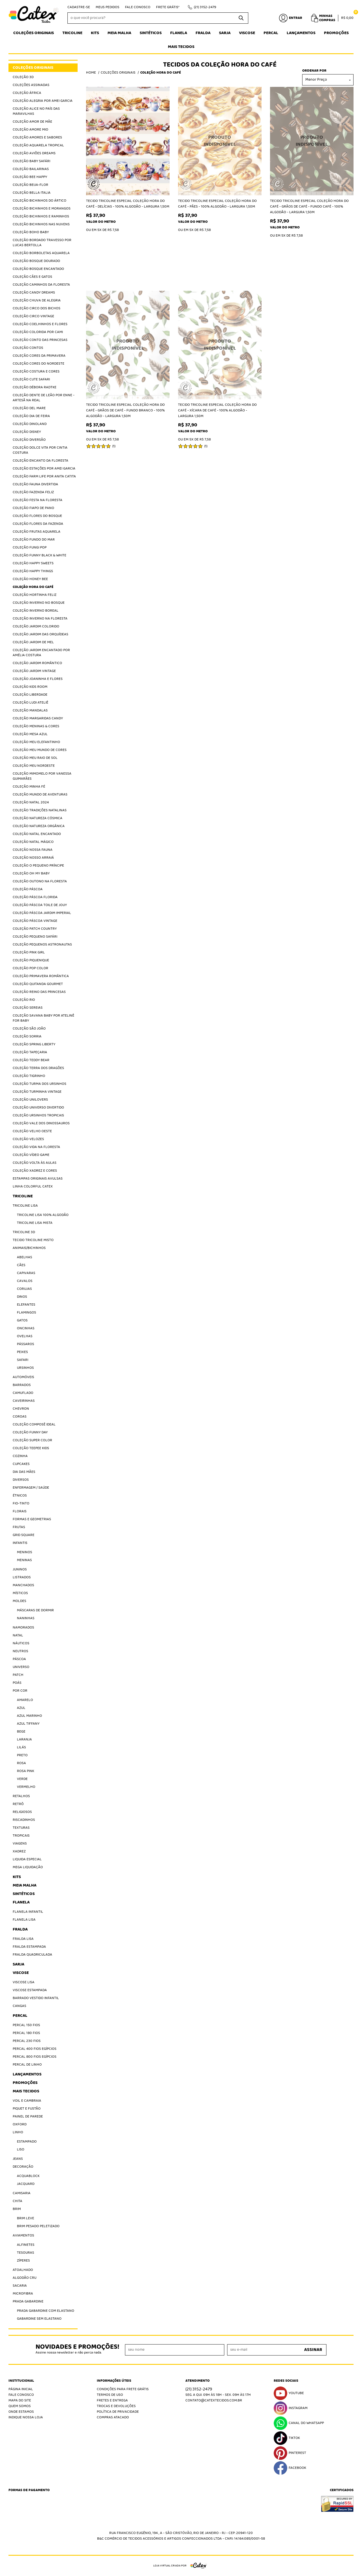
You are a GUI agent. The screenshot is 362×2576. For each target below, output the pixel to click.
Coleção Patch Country (35, 928)
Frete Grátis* (167, 7)
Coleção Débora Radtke (34, 387)
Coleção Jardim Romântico (37, 663)
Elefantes (26, 1304)
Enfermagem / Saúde (31, 1487)
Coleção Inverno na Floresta (40, 618)
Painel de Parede (28, 2116)
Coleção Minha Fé (29, 786)
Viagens (20, 1843)
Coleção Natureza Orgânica (39, 826)
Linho (18, 2132)
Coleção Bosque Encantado (38, 269)
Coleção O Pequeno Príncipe (38, 865)
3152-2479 (205, 7)
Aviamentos (23, 2235)
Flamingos (26, 1312)
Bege (21, 1731)
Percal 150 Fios (26, 2025)
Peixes (22, 1352)
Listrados (22, 1577)
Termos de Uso (110, 2394)
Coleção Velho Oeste (32, 1131)
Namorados (23, 1627)
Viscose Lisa (23, 1982)
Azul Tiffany (28, 1723)
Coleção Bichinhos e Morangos (42, 208)
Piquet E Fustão (27, 2108)
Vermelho (26, 1787)
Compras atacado (113, 2417)
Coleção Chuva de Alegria (37, 300)
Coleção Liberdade (30, 694)
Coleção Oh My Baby (31, 873)
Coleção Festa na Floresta (37, 500)
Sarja (225, 33)
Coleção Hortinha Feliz (34, 595)
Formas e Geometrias (32, 1519)
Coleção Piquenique (31, 960)
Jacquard (25, 2184)
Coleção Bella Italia (32, 192)
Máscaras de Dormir (35, 1610)
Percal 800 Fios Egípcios (34, 2056)
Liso (20, 2149)
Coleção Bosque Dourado (36, 261)
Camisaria (21, 2193)
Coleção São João (29, 1028)
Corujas (24, 1289)
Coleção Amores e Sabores (37, 137)
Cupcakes (21, 1464)
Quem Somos (19, 2406)
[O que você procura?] (241, 18)
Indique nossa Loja (25, 2417)
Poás (17, 1682)
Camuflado (23, 1393)
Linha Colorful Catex (33, 1186)
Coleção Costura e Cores (36, 371)
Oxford (20, 2124)
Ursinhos (25, 1367)
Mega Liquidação (28, 1867)
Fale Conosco (137, 7)
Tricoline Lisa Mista (34, 1223)
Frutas (19, 1527)
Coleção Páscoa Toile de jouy (40, 905)
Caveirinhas (24, 1400)
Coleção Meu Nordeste (34, 765)
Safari (22, 1360)
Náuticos (21, 1643)
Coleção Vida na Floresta (36, 1147)
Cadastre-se (78, 7)
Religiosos (22, 1812)
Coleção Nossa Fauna (32, 849)
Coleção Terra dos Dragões (38, 1068)
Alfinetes (25, 2244)
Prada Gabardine (28, 2301)
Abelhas (24, 1257)
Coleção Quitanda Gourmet (38, 984)
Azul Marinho (29, 1715)
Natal (18, 1635)
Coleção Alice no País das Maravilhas (36, 111)
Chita (17, 2201)
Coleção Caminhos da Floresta (41, 284)
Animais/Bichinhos (29, 1248)
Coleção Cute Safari (31, 379)
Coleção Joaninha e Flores (38, 679)
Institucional (21, 2381)
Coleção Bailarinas (31, 169)
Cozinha (20, 1456)
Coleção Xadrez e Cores (35, 1170)
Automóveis (23, 1377)
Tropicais (21, 1835)
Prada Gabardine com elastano (45, 2310)
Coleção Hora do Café (33, 587)
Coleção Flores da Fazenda (38, 523)
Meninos (24, 1552)
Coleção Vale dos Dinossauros (41, 1123)
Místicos (20, 1593)
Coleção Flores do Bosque (37, 516)
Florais (20, 1511)
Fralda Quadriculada (32, 1954)
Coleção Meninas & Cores (36, 726)
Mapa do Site (19, 2400)
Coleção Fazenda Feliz (33, 492)
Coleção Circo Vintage (33, 316)
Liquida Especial (27, 1859)
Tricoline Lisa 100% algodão (43, 1215)
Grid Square (23, 1535)
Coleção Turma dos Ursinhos (39, 1084)
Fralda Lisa (23, 1939)
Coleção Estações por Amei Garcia (44, 468)
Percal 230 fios (27, 2041)
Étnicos (20, 1495)
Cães (21, 1265)
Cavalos (24, 1281)
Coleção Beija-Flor (30, 185)
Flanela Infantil (28, 1911)
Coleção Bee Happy (30, 177)
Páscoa (19, 1659)
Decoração (23, 2166)
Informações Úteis (114, 2381)
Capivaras (26, 1273)
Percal (271, 33)
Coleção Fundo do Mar (34, 539)
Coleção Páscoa (28, 889)
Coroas (20, 1416)
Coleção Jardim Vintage (34, 671)
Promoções (336, 33)
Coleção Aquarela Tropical (38, 145)
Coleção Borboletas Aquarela (41, 253)
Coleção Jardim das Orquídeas (40, 634)
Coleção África (27, 93)
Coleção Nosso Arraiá (33, 857)
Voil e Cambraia (27, 2100)
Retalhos (21, 1796)
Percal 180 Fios (26, 2033)
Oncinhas (25, 1328)
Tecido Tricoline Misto (33, 1240)
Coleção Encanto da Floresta (40, 460)
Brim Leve (25, 2218)
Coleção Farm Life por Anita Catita (44, 476)
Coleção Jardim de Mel (33, 642)
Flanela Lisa (24, 1919)
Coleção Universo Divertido (38, 1107)
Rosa (21, 1763)
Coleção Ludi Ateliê (30, 702)
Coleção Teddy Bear (31, 1060)
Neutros (20, 1651)
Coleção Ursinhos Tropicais (38, 1115)
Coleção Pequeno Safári (35, 936)
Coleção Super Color (32, 1440)
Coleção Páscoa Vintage (35, 921)
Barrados (22, 1385)
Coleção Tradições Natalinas (40, 810)
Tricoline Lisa (25, 1205)
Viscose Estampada (30, 1990)
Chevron (21, 1408)
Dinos (22, 1296)
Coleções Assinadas (31, 85)
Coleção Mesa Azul (30, 734)
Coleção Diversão (29, 439)
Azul (21, 1708)
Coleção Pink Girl (29, 952)
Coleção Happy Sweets (33, 563)
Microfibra (23, 2293)
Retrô (18, 1804)
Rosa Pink (25, 1771)
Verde (22, 1779)
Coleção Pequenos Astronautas (42, 944)
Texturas (21, 1827)
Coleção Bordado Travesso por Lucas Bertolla (42, 242)
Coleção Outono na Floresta (40, 881)
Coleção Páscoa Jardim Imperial (42, 913)
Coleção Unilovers (30, 1099)
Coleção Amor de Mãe (32, 121)
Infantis (20, 1543)
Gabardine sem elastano (39, 2318)
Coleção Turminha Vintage (37, 1091)
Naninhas (25, 1618)
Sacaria (20, 2285)
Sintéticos (151, 33)
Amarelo (25, 1700)
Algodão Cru (24, 2277)
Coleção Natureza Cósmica (37, 818)
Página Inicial (20, 2389)
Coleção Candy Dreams (34, 292)
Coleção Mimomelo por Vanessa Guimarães (42, 776)
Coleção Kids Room (30, 686)
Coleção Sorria (27, 1036)
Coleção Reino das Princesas (39, 992)
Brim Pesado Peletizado (38, 2226)
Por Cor (20, 1690)
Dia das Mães (24, 1472)
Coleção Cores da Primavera (39, 355)
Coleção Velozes (28, 1139)
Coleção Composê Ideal (34, 1424)
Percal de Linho (27, 2064)
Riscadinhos (24, 1820)
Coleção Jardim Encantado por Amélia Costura (41, 652)
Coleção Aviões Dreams (34, 153)
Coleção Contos (28, 348)
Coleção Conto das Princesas (40, 340)
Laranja (24, 1739)
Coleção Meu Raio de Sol (35, 758)
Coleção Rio (24, 999)
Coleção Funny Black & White (39, 555)
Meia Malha (119, 33)
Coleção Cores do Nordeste (38, 363)
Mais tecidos (181, 46)
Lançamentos (301, 33)
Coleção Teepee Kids (31, 1448)
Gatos (22, 1320)
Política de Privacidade (118, 2411)
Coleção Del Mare (29, 408)
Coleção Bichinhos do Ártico (39, 200)
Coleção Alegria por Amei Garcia (43, 100)
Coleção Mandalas (30, 710)
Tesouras (25, 2252)
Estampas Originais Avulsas (38, 1178)
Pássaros (25, 1344)
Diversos (21, 1479)
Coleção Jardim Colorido (36, 626)
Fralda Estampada (29, 1946)
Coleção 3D (23, 77)
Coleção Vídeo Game (31, 1155)
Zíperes (23, 2260)
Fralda (203, 33)
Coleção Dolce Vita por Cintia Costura (40, 450)
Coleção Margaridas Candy (38, 718)
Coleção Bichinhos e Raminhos (41, 216)
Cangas (19, 2006)
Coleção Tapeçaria (30, 1052)
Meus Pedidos (107, 7)
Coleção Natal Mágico (33, 842)
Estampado (27, 2141)
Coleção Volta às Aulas (34, 1162)
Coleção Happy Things (33, 571)
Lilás (21, 1747)
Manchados (23, 1585)
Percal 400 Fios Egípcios (34, 2048)
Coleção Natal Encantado (37, 834)
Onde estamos (21, 2411)
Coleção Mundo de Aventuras (40, 794)
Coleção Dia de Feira (31, 416)
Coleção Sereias (28, 1007)
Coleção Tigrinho (29, 1076)
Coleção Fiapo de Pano (33, 508)
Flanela (178, 33)
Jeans (18, 2158)
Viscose (247, 33)
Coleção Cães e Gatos (32, 276)
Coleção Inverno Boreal (35, 610)
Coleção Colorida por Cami (38, 332)
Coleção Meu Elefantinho (36, 742)
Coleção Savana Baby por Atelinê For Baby (43, 1018)
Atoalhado (23, 2270)
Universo (21, 1667)
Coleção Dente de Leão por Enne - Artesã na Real (43, 398)
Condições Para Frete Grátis (123, 2389)
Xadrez (19, 1851)
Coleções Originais (33, 33)
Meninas (24, 1560)
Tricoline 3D (24, 1232)
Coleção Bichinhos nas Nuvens (41, 224)
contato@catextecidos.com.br (213, 2400)
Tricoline (72, 33)
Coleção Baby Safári (31, 161)
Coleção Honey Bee (30, 579)
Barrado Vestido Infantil (36, 1998)
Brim (17, 2209)
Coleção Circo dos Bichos (36, 308)
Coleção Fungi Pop (30, 547)
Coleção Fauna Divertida (35, 484)
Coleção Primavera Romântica (41, 976)
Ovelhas (24, 1336)
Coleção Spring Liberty (34, 1044)
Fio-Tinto (21, 1503)
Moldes (19, 1601)
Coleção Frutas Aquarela (36, 531)
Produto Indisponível (220, 141)
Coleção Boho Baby (31, 232)
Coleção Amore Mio (30, 129)
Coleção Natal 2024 (31, 802)
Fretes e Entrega (112, 2400)
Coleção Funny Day (30, 1432)
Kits (95, 33)
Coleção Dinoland (30, 424)
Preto (22, 1755)
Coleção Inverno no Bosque (39, 602)
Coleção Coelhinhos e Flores (40, 324)
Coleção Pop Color (30, 968)
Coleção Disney (27, 432)
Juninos (20, 1569)
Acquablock (28, 2176)
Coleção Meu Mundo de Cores (40, 750)
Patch (18, 1675)
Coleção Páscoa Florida (35, 897)
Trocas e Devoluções (116, 2406)
